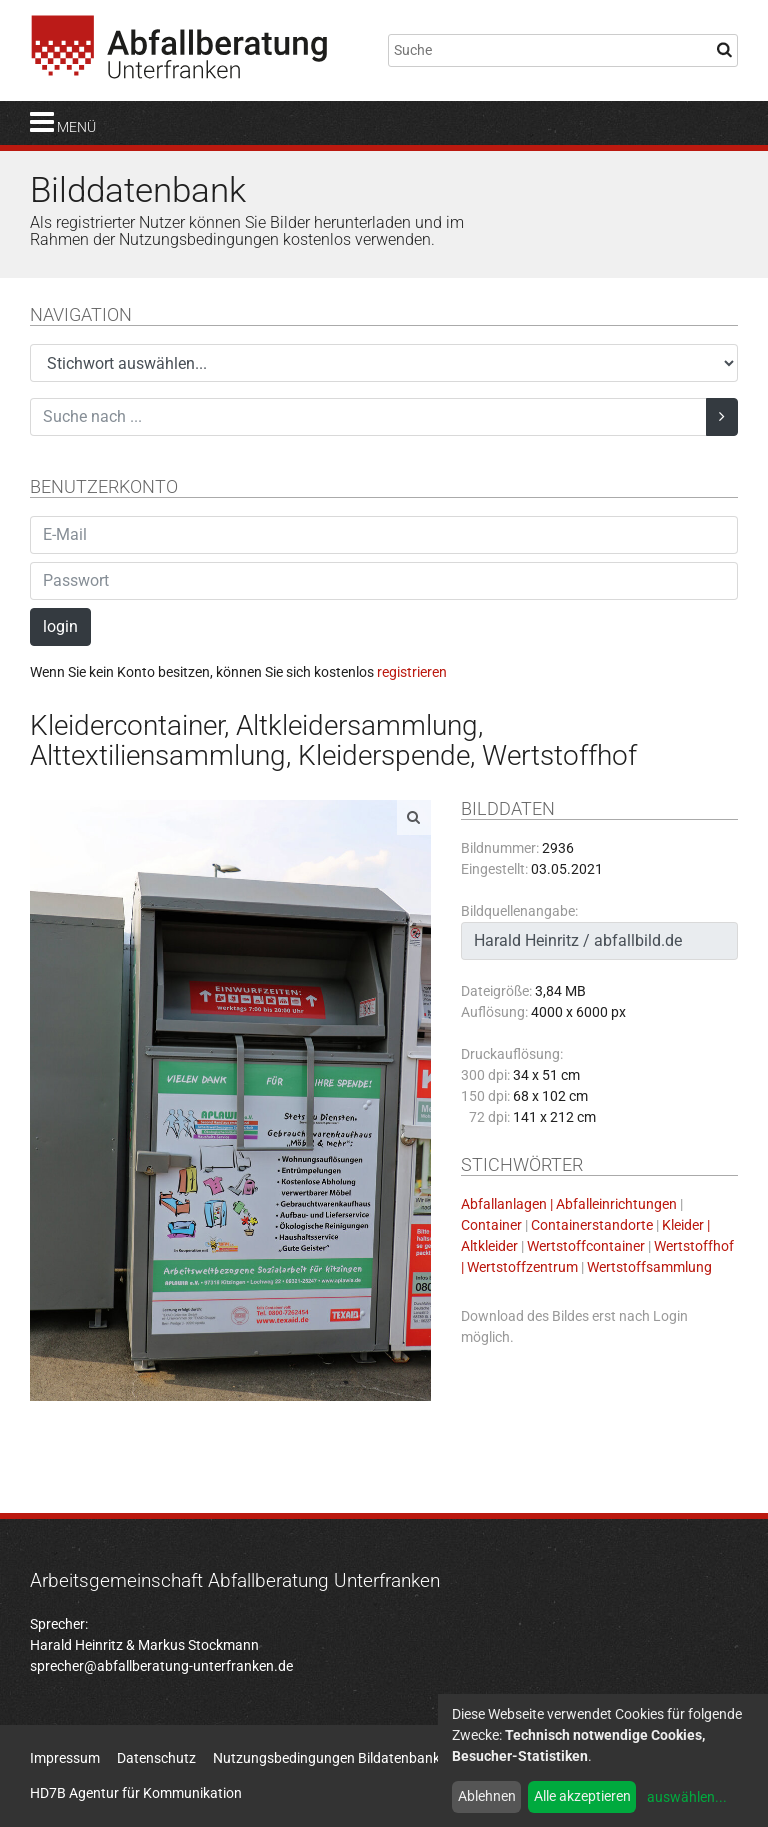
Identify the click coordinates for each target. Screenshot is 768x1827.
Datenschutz (156, 1758)
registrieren (412, 672)
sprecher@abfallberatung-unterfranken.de (161, 1666)
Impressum (65, 1758)
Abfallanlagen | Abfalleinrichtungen (569, 1204)
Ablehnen (487, 1796)
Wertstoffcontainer (586, 1246)
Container (491, 1225)
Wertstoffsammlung (649, 1267)
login (60, 626)
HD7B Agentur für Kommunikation (136, 1793)
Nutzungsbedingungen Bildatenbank (326, 1758)
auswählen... (687, 1797)
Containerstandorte (592, 1225)
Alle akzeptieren (582, 1796)
